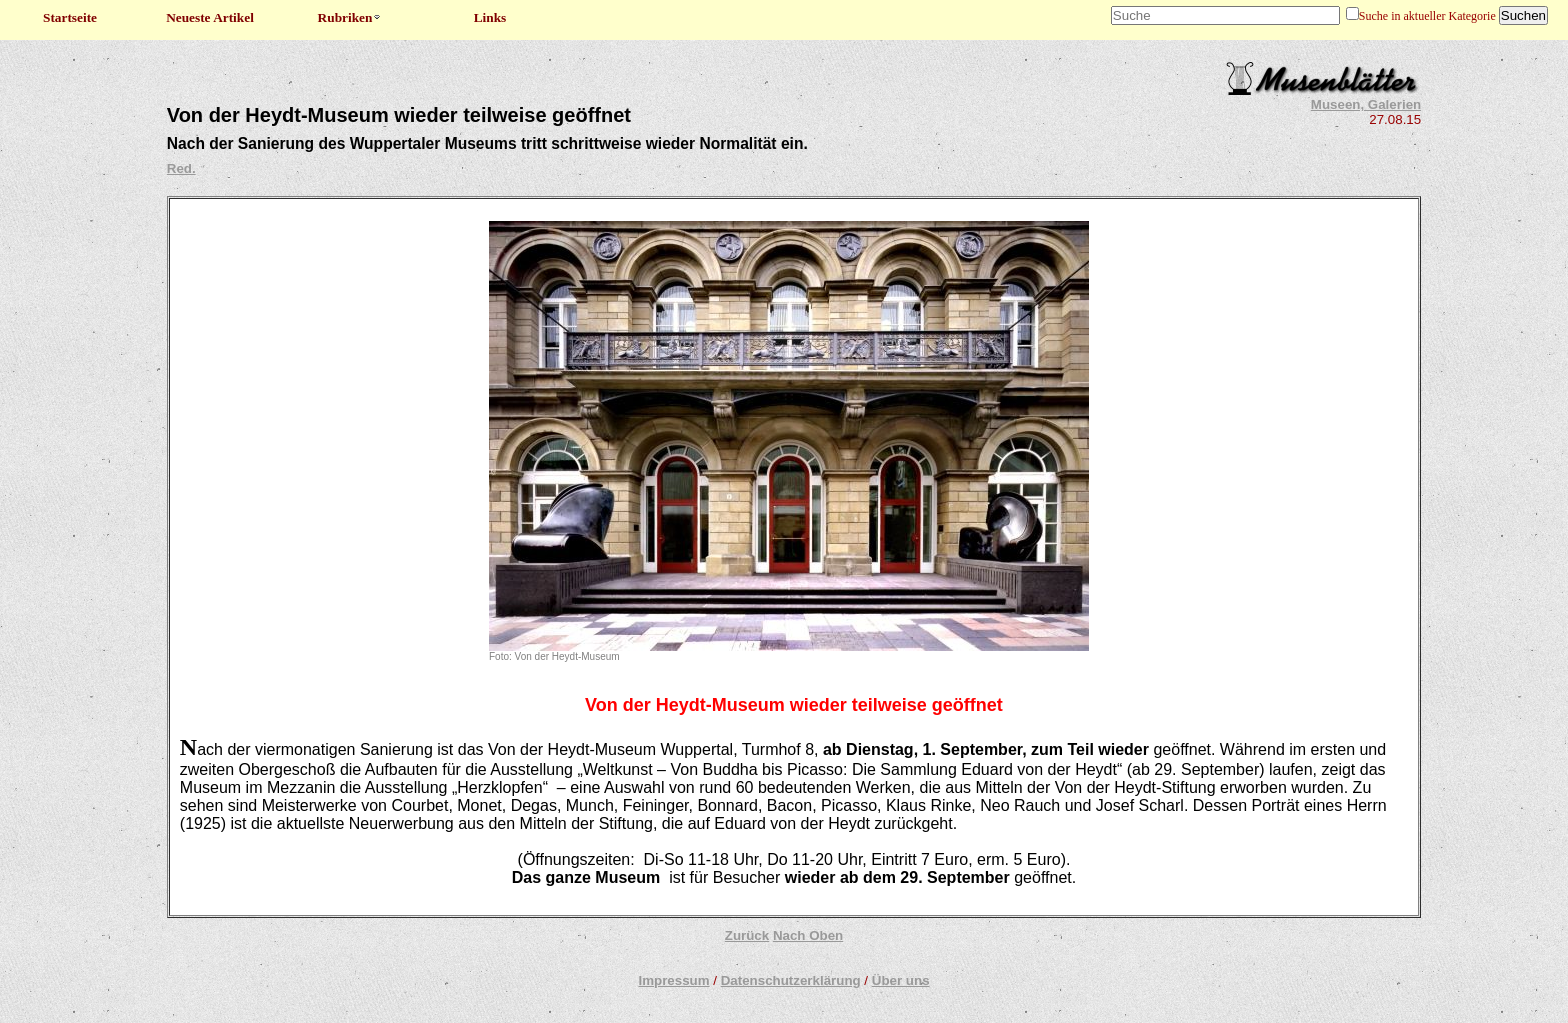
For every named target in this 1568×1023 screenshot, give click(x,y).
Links (490, 17)
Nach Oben (808, 935)
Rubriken (350, 17)
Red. (181, 168)
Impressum (673, 980)
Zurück (747, 935)
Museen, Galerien (1366, 104)
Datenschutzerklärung (791, 980)
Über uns (901, 980)
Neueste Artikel (210, 17)
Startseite (70, 17)
